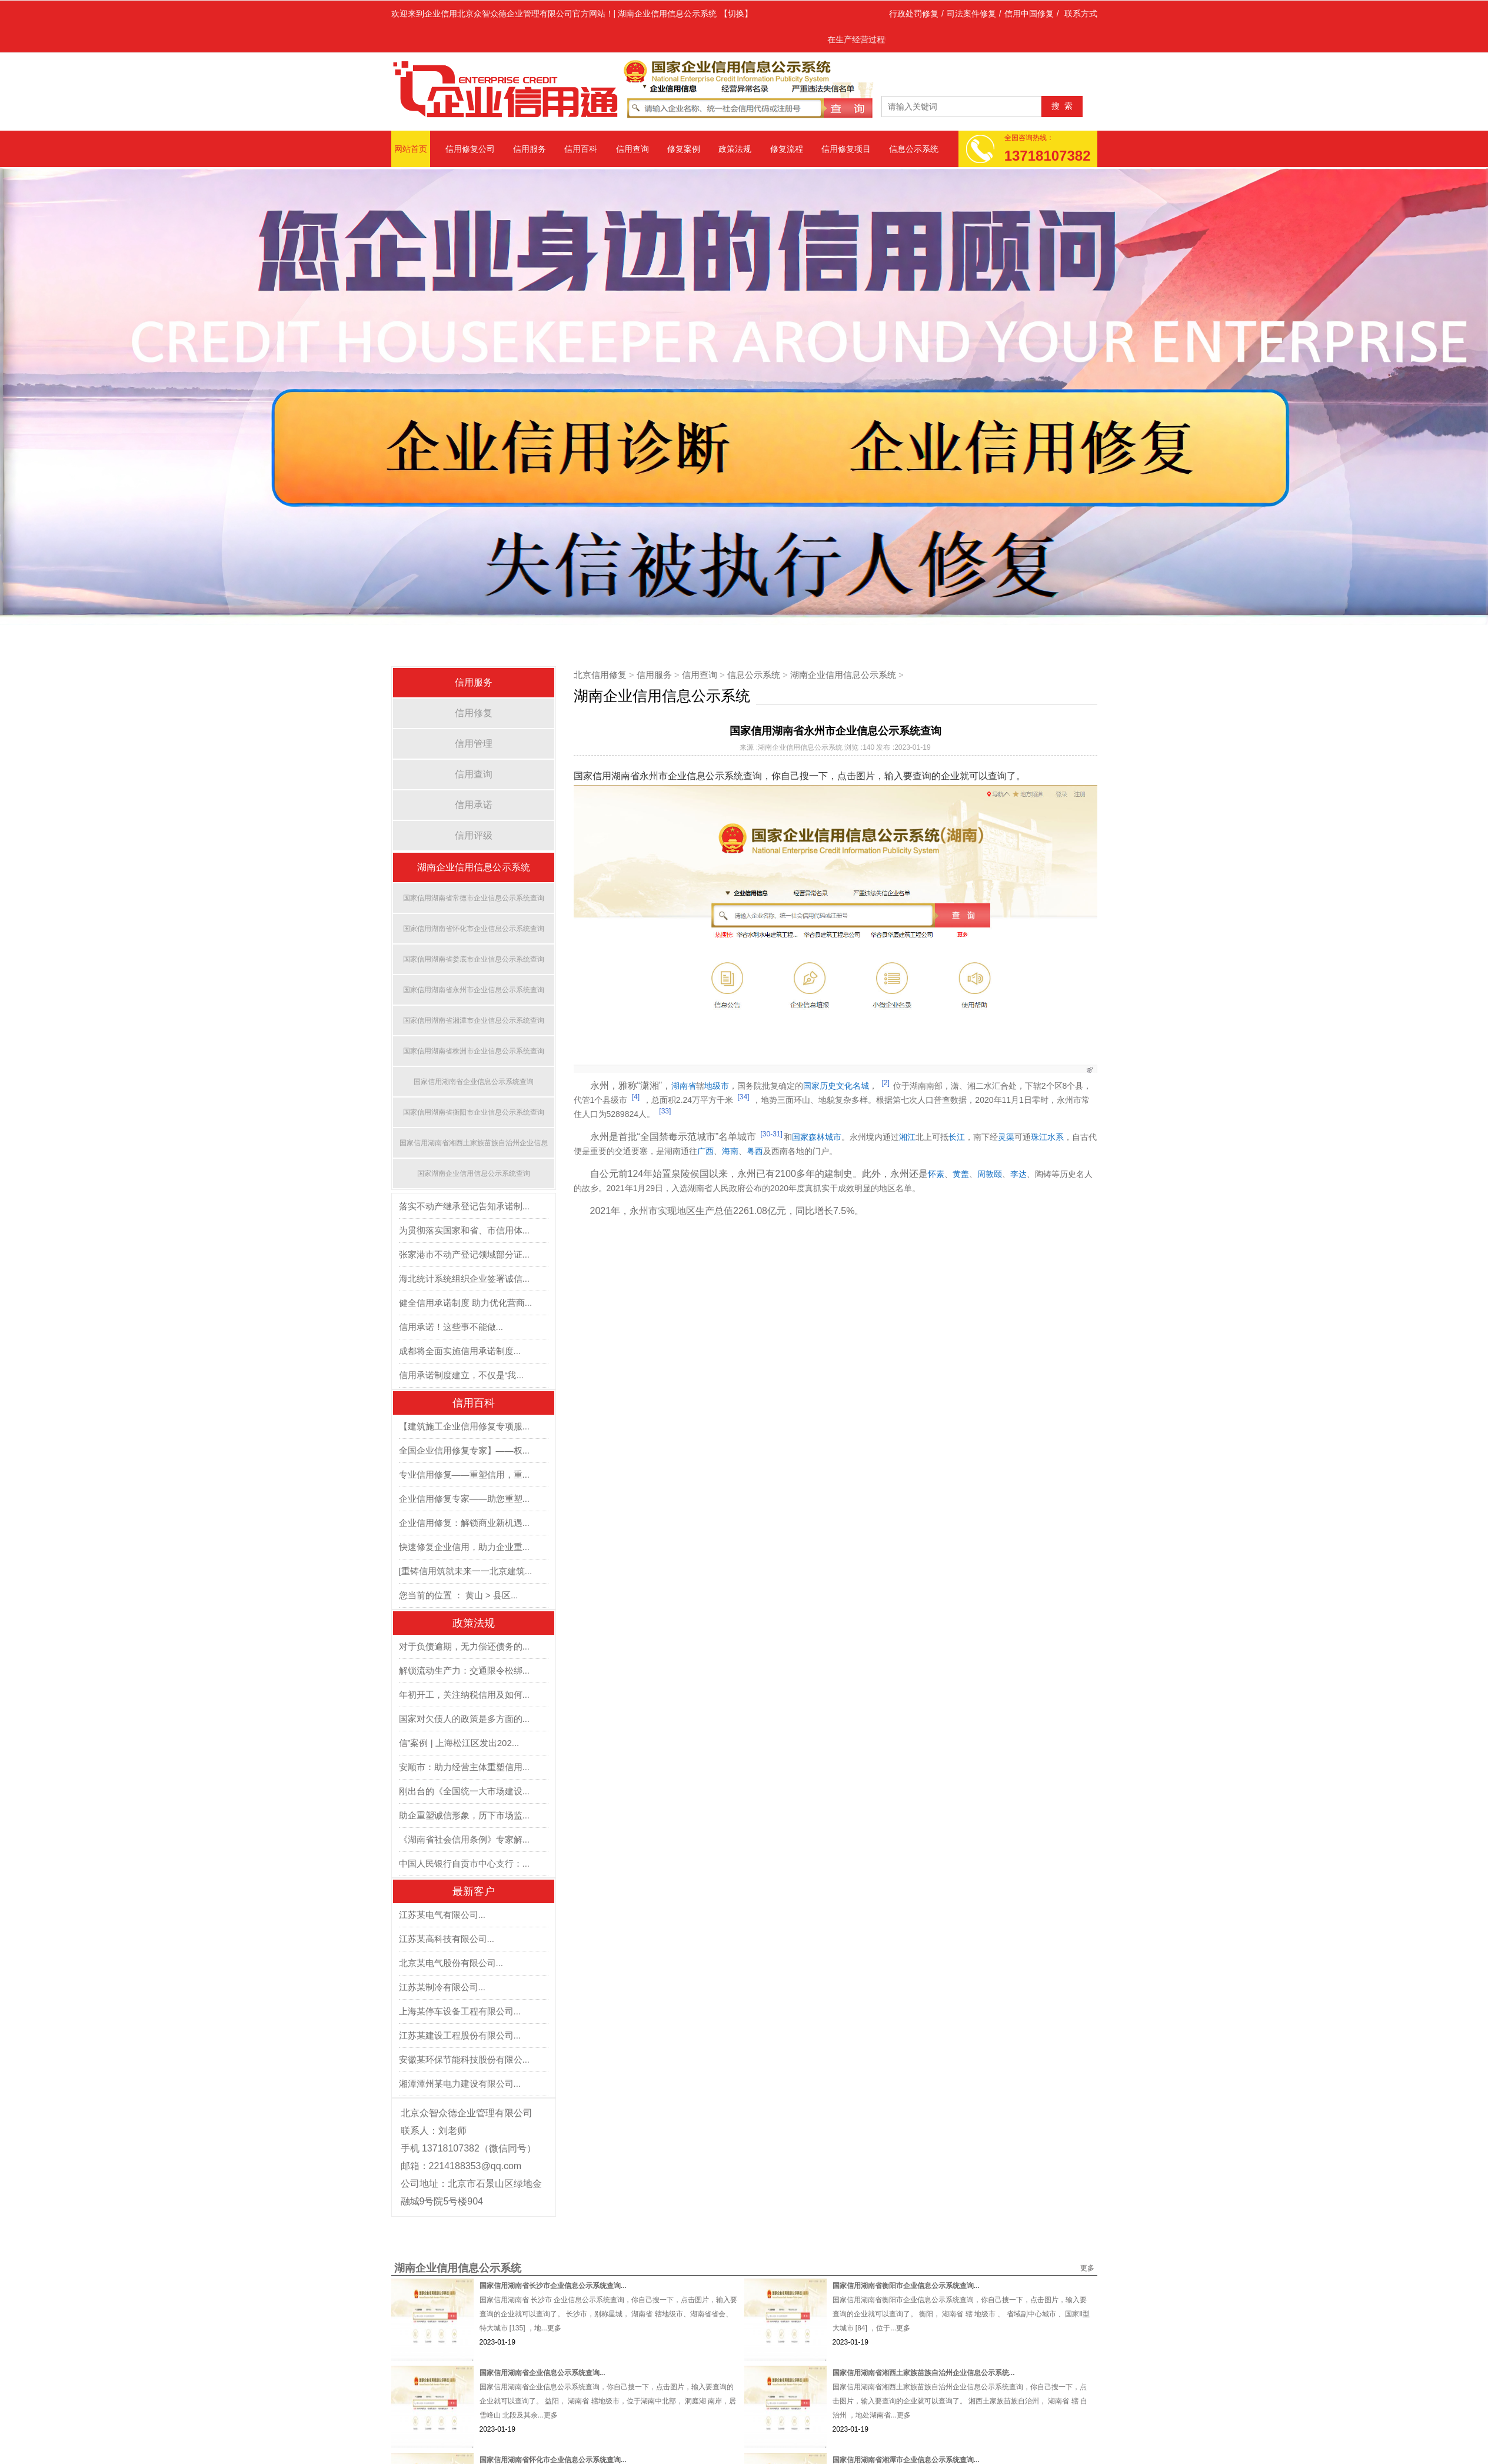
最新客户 (473, 1891)
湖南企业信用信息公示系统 (473, 867)
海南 (730, 1151)
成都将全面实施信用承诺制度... (460, 1351)
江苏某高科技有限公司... (447, 1939)
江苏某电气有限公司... (442, 1915)
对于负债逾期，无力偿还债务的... (464, 1646)
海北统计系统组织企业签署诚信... (464, 1278)
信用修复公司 (470, 149)
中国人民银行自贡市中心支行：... (464, 1863)
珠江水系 (1047, 1137)
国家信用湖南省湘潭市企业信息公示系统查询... (906, 2460)
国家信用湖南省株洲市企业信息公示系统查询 (473, 1051)
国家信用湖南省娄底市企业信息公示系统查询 (473, 959)
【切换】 (736, 13)
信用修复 (473, 713)
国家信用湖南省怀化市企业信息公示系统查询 (473, 929)
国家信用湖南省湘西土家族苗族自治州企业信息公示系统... (924, 2373)
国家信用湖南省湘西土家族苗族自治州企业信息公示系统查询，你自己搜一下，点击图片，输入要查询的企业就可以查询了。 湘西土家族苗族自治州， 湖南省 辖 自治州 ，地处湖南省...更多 (960, 2401)
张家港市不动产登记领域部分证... (464, 1254)
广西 (705, 1151)
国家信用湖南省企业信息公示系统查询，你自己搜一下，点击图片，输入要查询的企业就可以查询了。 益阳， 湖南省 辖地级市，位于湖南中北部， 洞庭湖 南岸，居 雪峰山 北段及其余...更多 (608, 2401)
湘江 (907, 1137)
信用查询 (632, 149)
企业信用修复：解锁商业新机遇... (464, 1523)
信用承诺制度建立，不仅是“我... (461, 1375)
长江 (956, 1137)
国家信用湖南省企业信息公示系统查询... (542, 2373)
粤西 (755, 1151)
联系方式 (1080, 13)
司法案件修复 (971, 13)
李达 (1018, 1174)
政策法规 (734, 149)
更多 (1087, 2268)
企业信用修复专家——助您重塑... (464, 1499)
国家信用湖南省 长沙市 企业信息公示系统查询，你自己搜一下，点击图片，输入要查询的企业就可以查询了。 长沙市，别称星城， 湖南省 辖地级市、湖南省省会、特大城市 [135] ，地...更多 (609, 2314)
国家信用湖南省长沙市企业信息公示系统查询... (553, 2286)
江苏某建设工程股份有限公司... (460, 2035)
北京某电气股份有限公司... (451, 1963)
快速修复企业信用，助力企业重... (464, 1547)
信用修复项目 (846, 149)
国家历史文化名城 (836, 1085)
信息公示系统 (913, 149)
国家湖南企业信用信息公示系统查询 (473, 1173)
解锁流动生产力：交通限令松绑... (464, 1670)
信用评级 (473, 835)
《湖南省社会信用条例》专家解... (464, 1839)
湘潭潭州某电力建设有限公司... (460, 2084)
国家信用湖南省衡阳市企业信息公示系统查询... (906, 2286)
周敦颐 (989, 1174)
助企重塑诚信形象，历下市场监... (464, 1815)
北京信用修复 (600, 675)
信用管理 (473, 744)
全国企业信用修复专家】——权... (464, 1450)
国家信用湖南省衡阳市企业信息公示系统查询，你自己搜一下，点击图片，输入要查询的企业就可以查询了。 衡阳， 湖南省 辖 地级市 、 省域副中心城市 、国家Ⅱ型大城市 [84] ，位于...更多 (961, 2314)
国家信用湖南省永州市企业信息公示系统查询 (473, 990)
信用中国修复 (1029, 13)
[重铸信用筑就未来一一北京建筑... (465, 1571)
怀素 (936, 1174)
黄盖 (961, 1174)
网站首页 (410, 149)
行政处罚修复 (913, 13)
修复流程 (786, 149)
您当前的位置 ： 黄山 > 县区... (458, 1595)
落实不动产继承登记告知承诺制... (464, 1206)
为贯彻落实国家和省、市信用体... (464, 1230)
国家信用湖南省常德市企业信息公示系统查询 (473, 898)
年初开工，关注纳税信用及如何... (464, 1695)
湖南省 (683, 1085)
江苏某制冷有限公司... (442, 1987)
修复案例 (683, 149)
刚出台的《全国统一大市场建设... (464, 1791)
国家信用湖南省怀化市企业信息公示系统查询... (553, 2460)
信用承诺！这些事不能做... (451, 1327)
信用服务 (529, 149)
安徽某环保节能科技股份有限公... (464, 2059)
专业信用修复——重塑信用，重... (464, 1474)
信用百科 (580, 149)
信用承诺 (473, 805)
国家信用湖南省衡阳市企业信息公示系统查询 (473, 1112)
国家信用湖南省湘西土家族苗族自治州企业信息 (474, 1143)
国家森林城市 (816, 1137)
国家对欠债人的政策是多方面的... (464, 1719)
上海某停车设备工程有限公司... (460, 2011)
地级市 (716, 1085)
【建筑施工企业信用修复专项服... (464, 1426)
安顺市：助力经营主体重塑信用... (464, 1767)
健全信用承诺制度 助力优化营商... (465, 1303)
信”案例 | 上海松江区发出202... (459, 1743)
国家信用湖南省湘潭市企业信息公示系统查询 (473, 1020)
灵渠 (1006, 1137)
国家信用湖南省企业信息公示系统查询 (474, 1082)
